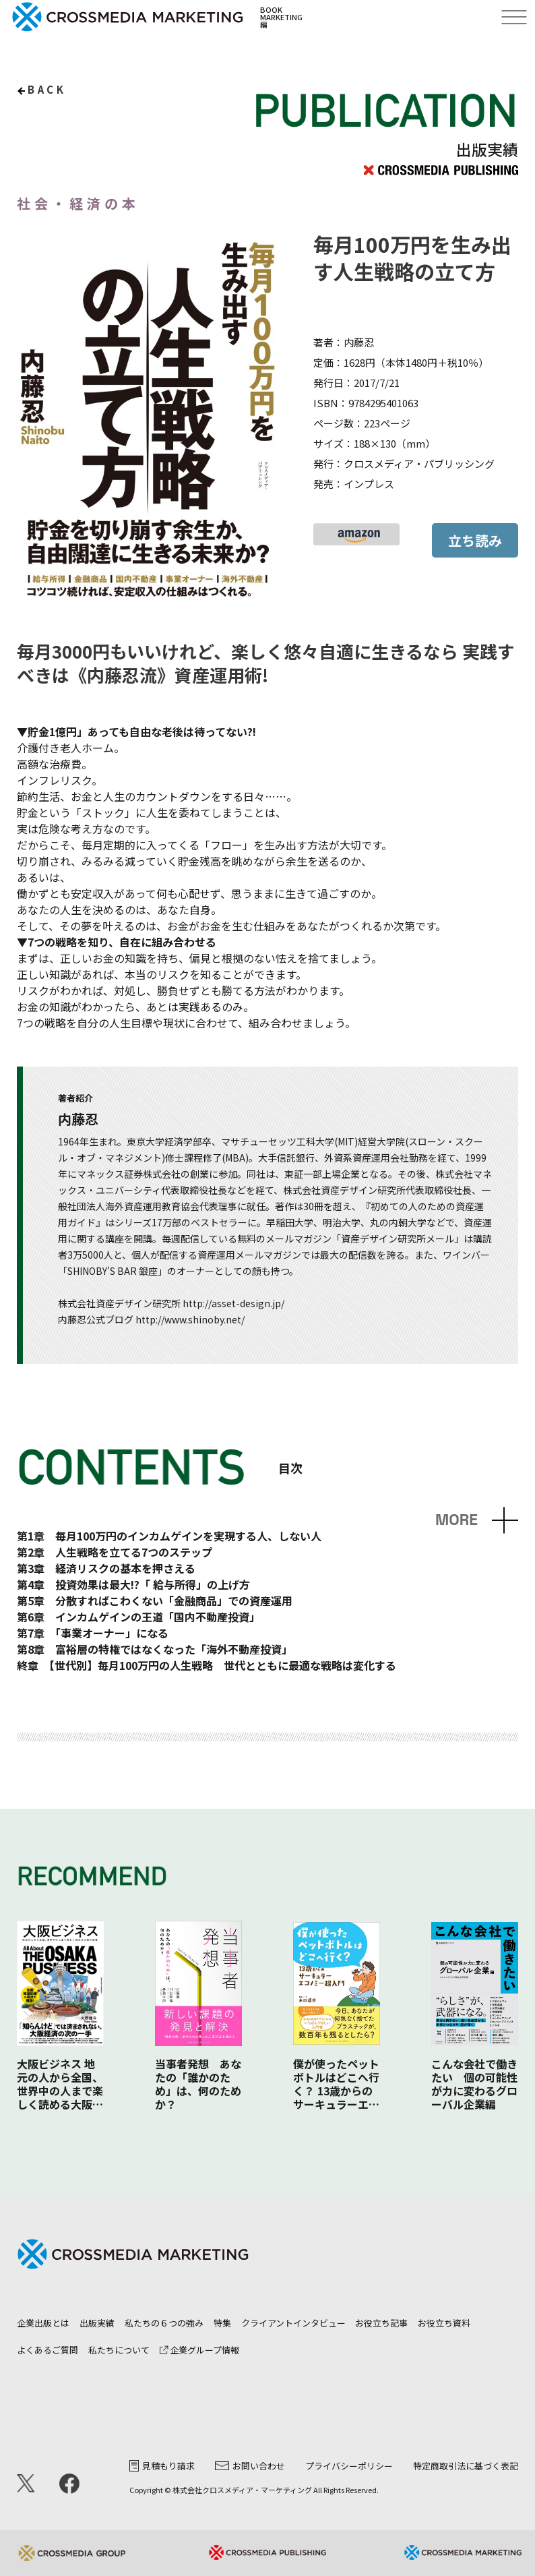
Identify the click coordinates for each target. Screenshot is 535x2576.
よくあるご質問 (47, 2349)
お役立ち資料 (444, 2322)
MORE (456, 1520)
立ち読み (475, 540)
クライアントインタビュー (293, 2322)
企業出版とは (43, 2322)
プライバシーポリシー (349, 2465)
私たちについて (119, 2349)
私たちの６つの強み (164, 2322)
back (47, 89)
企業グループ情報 (199, 2349)
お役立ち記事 (381, 2322)
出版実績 (97, 2322)
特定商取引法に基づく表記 (465, 2465)
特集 (222, 2322)
